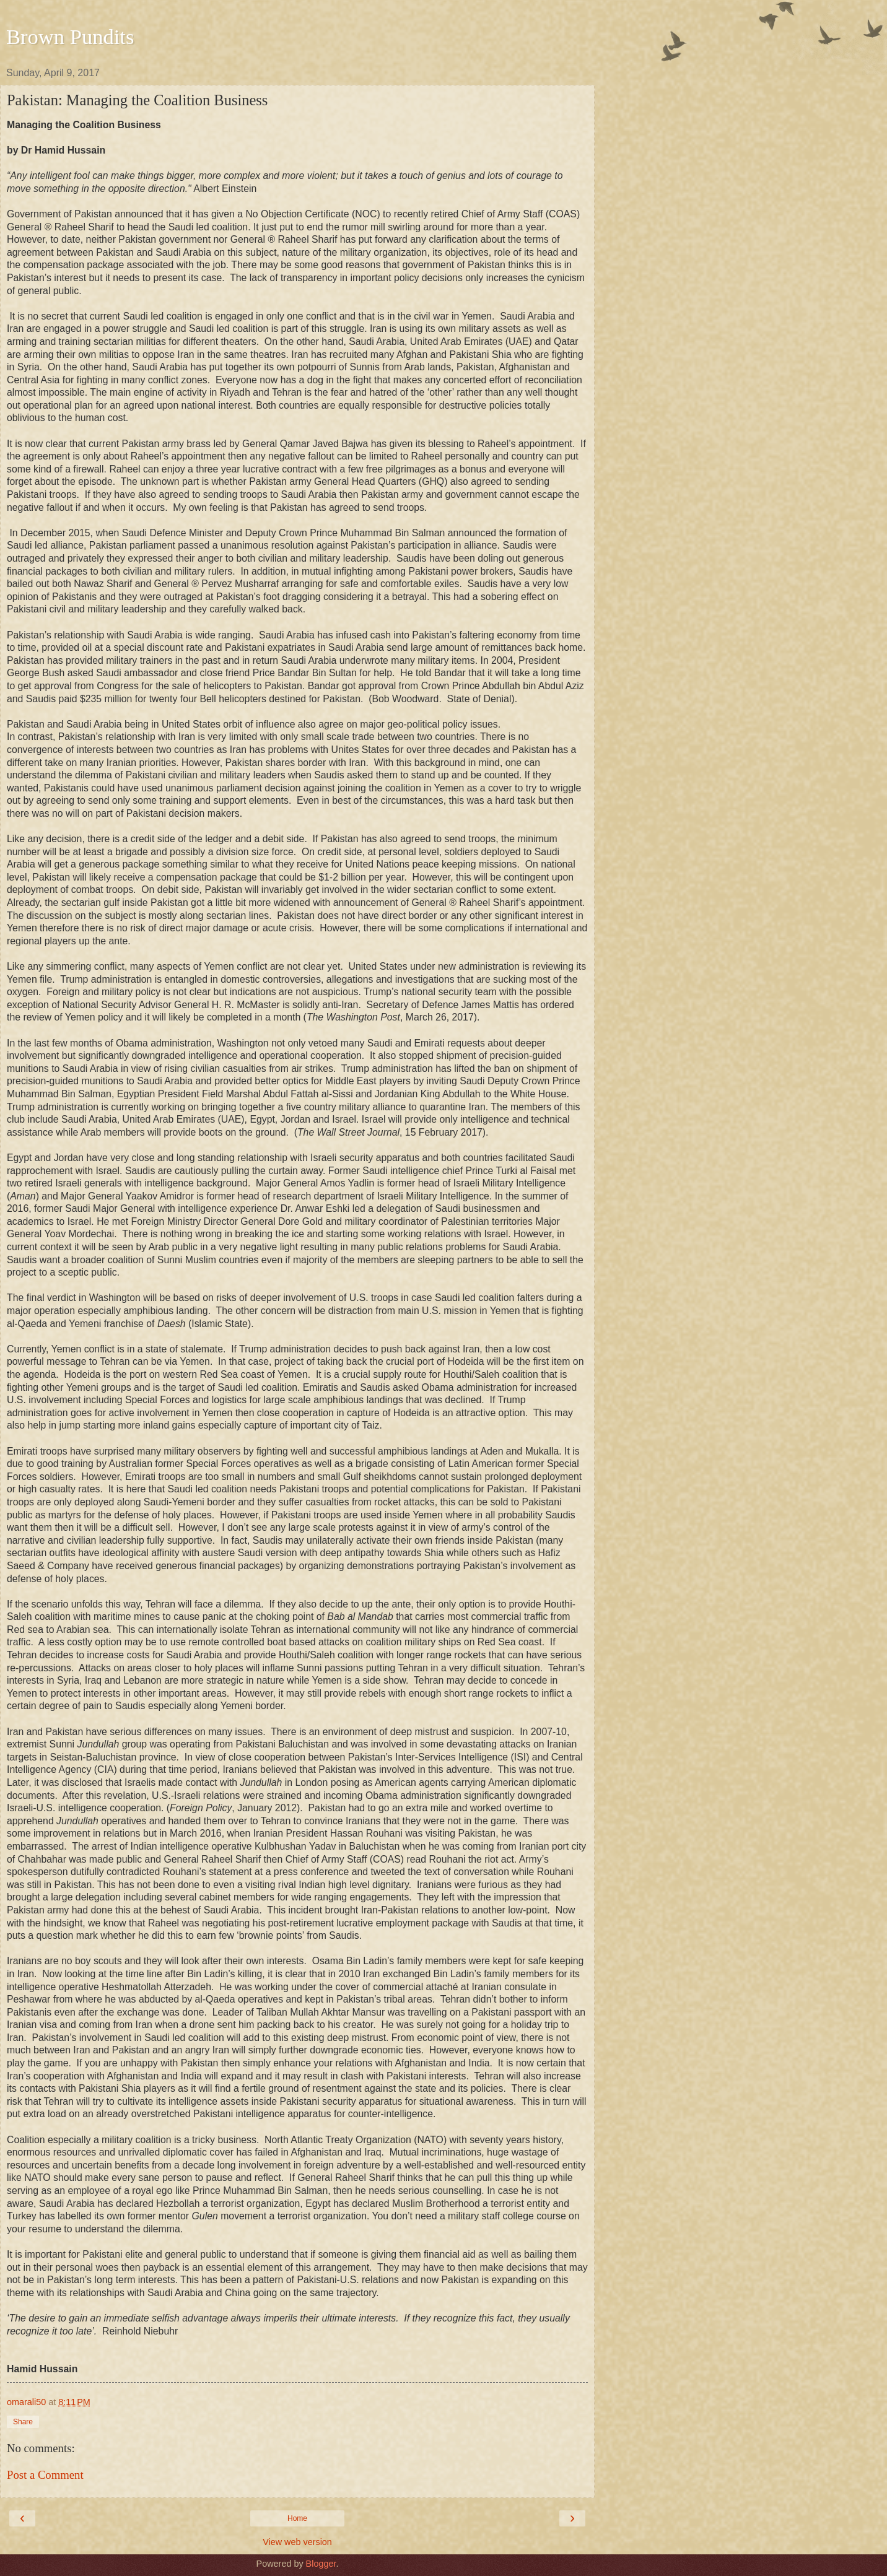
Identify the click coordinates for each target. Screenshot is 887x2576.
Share (23, 2421)
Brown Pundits (70, 36)
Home (297, 2518)
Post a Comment (45, 2474)
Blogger (321, 2564)
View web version (297, 2542)
